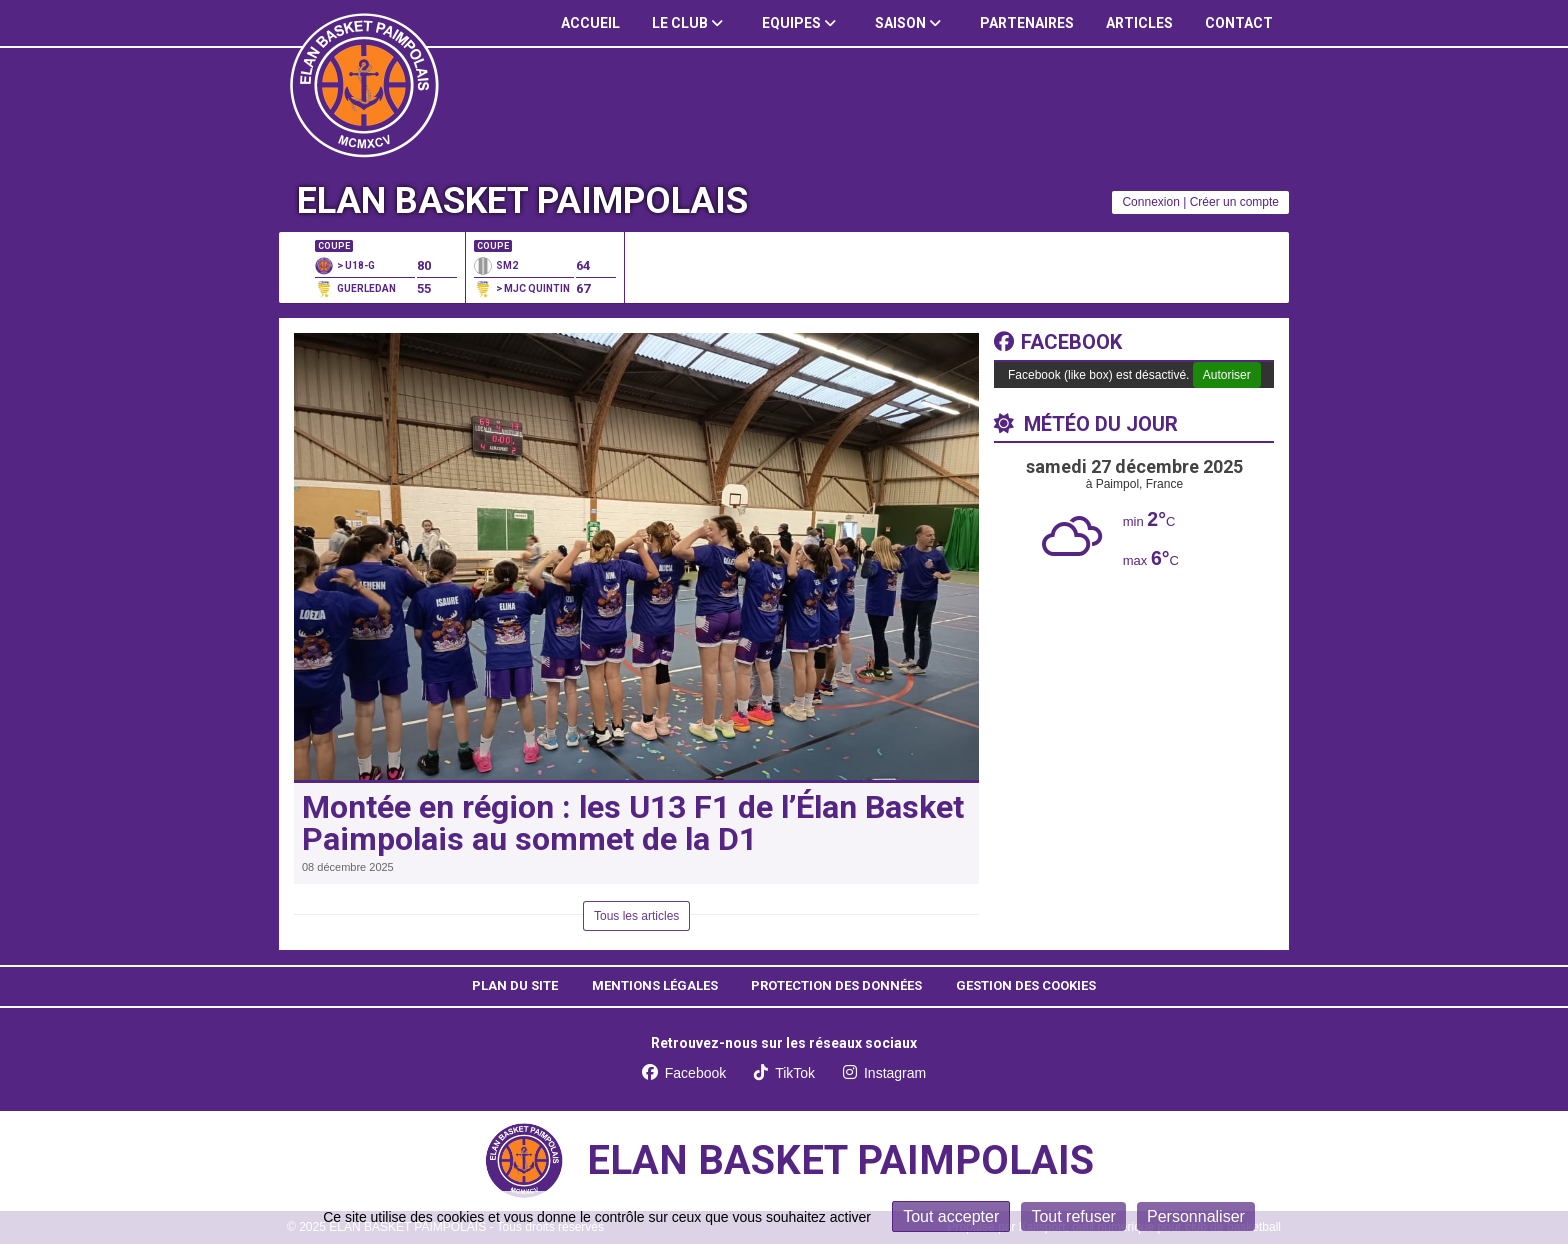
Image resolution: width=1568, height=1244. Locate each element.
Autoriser (1227, 375)
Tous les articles (636, 916)
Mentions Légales (655, 985)
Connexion (1150, 202)
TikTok (784, 1073)
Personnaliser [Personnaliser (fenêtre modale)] (1196, 1216)
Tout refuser (1073, 1216)
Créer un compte (1234, 202)
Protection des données (836, 985)
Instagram (884, 1073)
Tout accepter (951, 1216)
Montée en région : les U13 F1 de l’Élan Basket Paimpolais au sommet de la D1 (633, 823)
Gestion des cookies (1026, 985)
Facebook (1058, 342)
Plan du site (515, 985)
